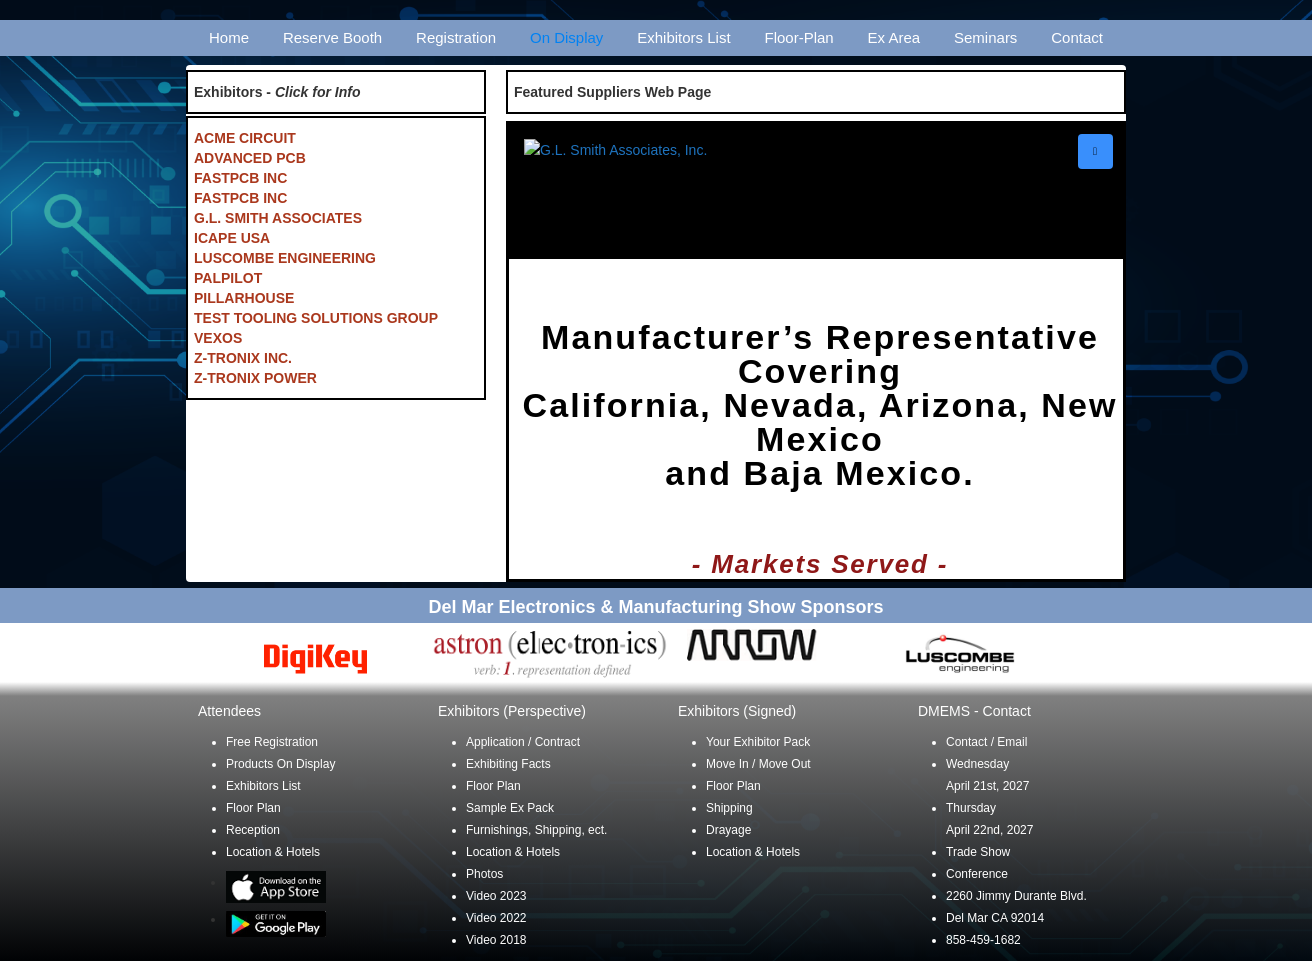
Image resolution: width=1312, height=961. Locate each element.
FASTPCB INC (240, 178)
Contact (1077, 37)
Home (229, 37)
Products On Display (280, 764)
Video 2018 (496, 940)
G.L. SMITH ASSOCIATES (278, 218)
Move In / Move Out (758, 764)
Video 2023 (496, 896)
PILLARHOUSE (244, 298)
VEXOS (218, 338)
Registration (456, 37)
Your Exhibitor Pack (758, 742)
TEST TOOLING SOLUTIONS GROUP (316, 318)
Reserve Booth (332, 37)
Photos (484, 874)
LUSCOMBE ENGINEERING (285, 258)
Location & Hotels (273, 852)
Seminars (985, 37)
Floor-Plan (799, 37)
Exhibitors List (683, 37)
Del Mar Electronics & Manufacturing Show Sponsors (655, 607)
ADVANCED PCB (250, 158)
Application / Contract (523, 742)
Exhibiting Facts (508, 764)
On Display (566, 37)
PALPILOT (228, 278)
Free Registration (272, 742)
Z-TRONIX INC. (243, 358)
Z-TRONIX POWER (255, 378)
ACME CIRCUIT (245, 138)
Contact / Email (986, 742)
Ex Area (894, 37)
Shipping (729, 808)
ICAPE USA (232, 238)
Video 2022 (496, 918)
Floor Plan (253, 808)
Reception (253, 830)
